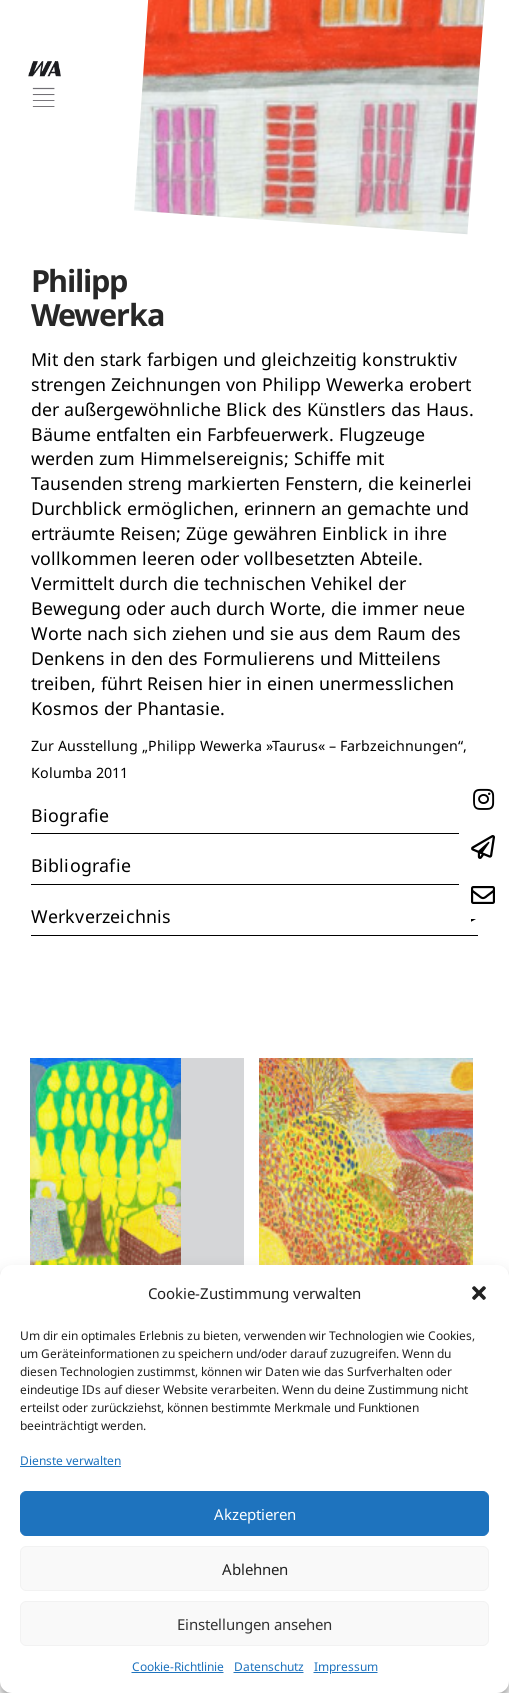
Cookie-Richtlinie (178, 1666)
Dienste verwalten (70, 1460)
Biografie (70, 815)
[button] (479, 1293)
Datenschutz (269, 1666)
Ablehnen (255, 1569)
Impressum (346, 1666)
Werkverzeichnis (101, 916)
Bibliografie (81, 865)
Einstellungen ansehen (254, 1624)
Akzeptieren (255, 1514)
